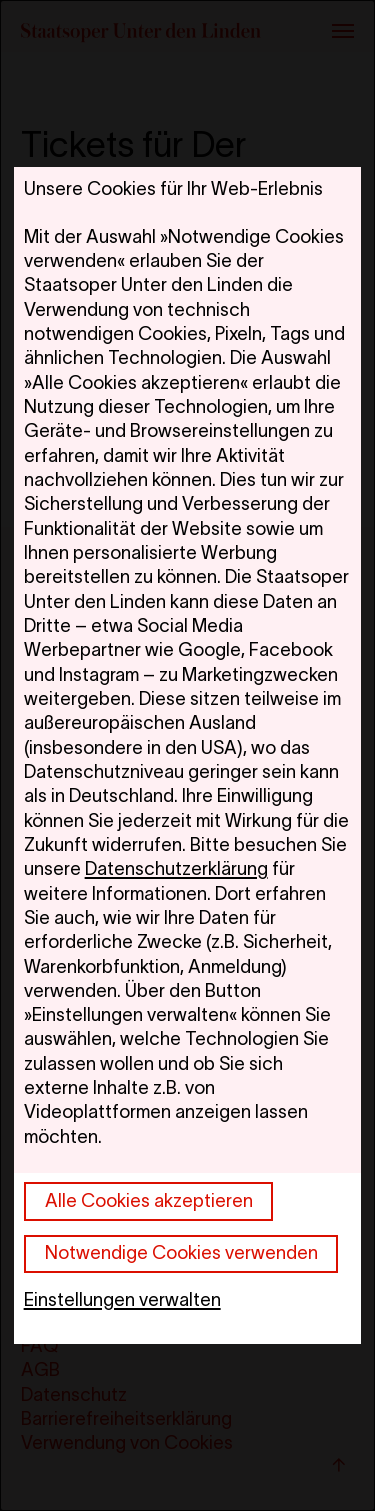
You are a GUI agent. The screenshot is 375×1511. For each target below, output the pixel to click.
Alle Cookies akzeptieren (149, 1200)
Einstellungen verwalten (122, 1299)
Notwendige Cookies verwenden (181, 1252)
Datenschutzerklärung (176, 868)
